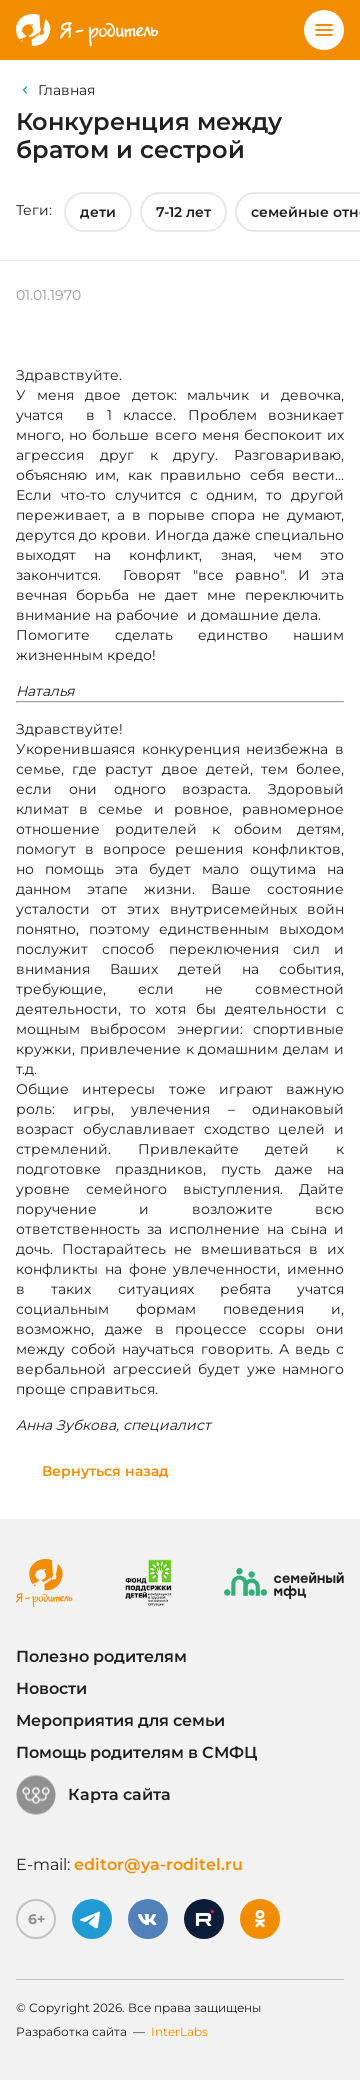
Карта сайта (93, 1795)
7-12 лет (183, 212)
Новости (51, 1688)
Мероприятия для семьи (120, 1720)
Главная (66, 90)
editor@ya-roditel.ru (158, 1864)
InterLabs (179, 2031)
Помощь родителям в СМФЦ (136, 1752)
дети (98, 212)
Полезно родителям (101, 1656)
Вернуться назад (105, 1471)
